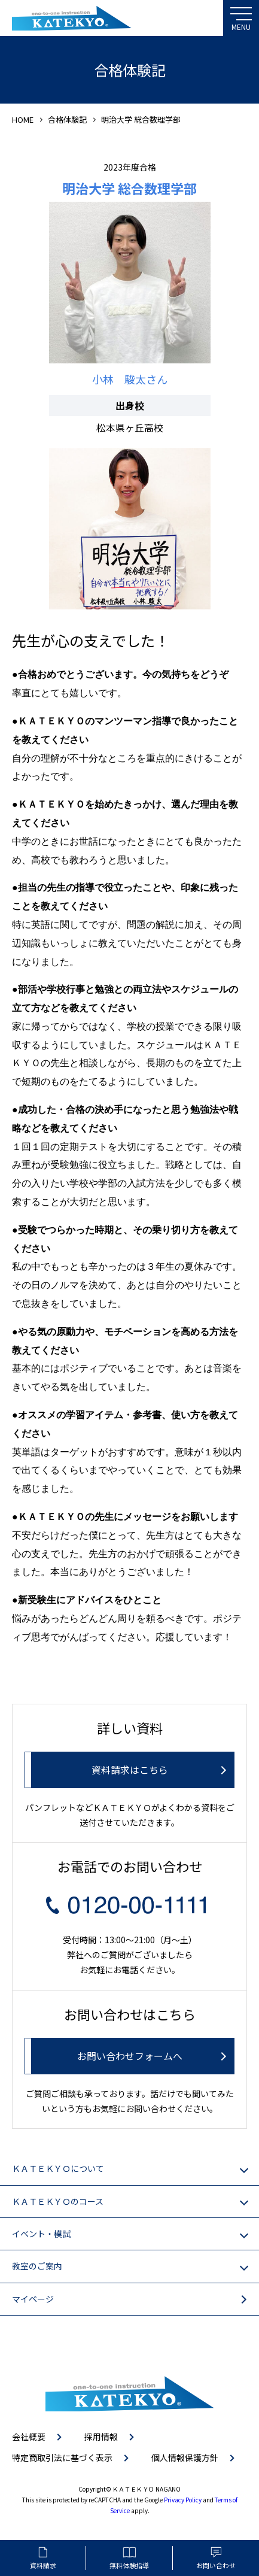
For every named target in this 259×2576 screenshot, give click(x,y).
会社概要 (28, 2437)
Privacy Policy (183, 2499)
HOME (22, 119)
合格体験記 (67, 119)
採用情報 (101, 2437)
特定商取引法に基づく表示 (62, 2457)
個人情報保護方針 (184, 2457)
